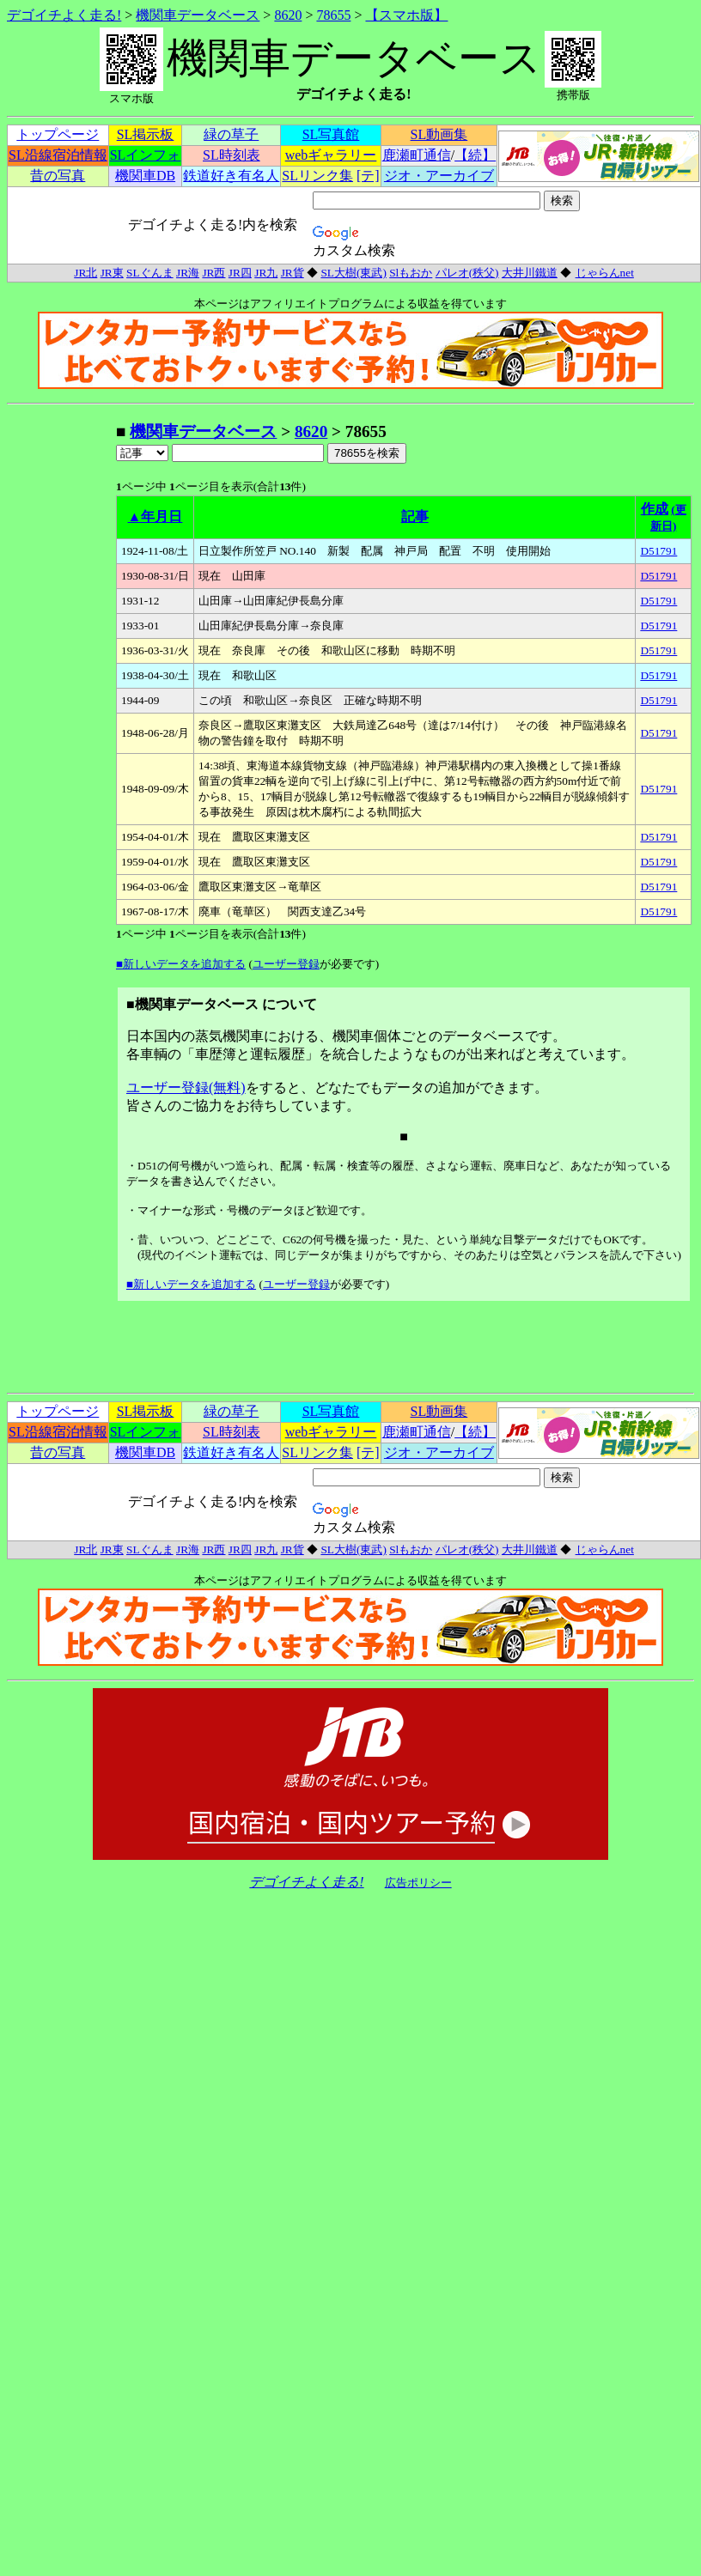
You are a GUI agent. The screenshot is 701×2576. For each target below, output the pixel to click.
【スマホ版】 (406, 15)
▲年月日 (155, 516)
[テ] (368, 175)
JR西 (213, 272)
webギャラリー (331, 155)
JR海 (187, 272)
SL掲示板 (145, 134)
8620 (288, 15)
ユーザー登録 (286, 963)
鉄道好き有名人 (231, 175)
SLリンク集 (317, 175)
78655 (333, 15)
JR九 (265, 272)
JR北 (85, 272)
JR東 (112, 272)
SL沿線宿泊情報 (58, 155)
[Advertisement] (61, 678)
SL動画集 (439, 134)
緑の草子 (231, 134)
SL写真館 (331, 134)
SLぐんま (150, 272)
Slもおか (410, 272)
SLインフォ (145, 155)
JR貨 (292, 272)
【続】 (475, 155)
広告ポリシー (418, 1882)
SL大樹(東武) (353, 272)
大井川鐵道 (530, 272)
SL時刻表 (231, 155)
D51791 (658, 550)
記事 (415, 516)
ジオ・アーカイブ (439, 175)
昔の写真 (57, 175)
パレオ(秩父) (467, 272)
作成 (654, 508)
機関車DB (145, 175)
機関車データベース (197, 15)
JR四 (240, 272)
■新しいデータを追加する (181, 963)
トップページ (57, 134)
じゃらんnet (604, 272)
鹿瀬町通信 (416, 155)
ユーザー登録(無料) (186, 1087)
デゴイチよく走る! (64, 15)
